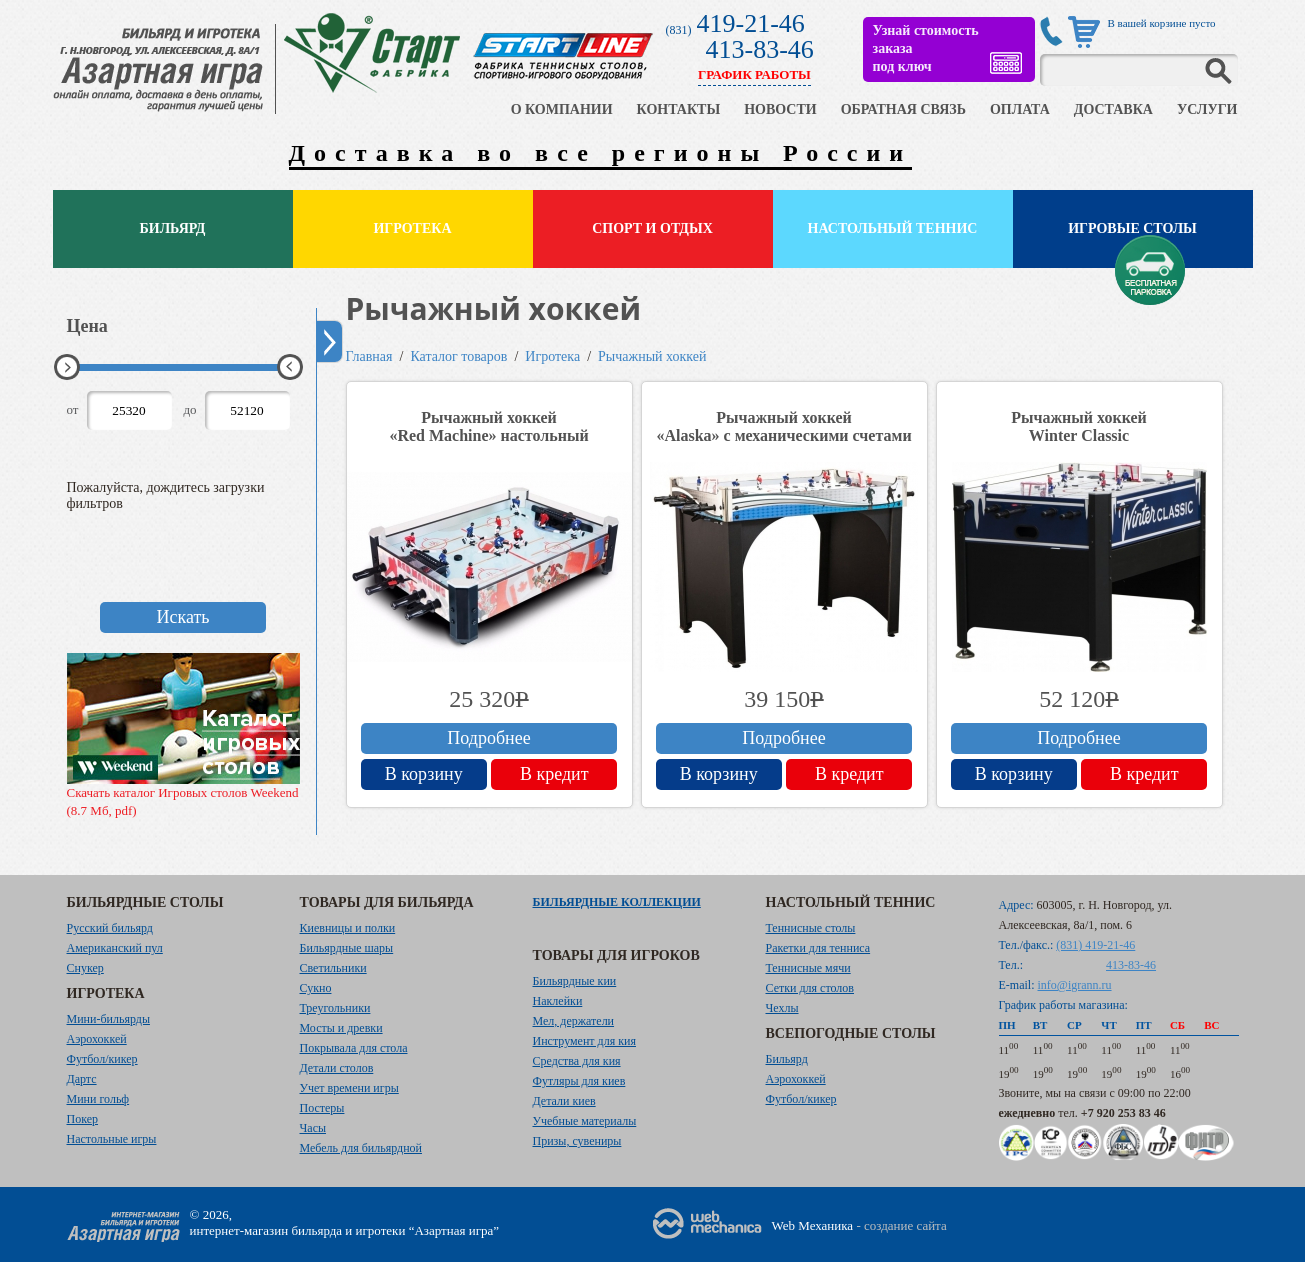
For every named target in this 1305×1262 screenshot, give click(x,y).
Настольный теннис (893, 228)
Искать (182, 617)
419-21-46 (751, 23)
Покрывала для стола (354, 1048)
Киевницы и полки (348, 928)
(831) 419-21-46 (1095, 945)
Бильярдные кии (575, 981)
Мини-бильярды (108, 1019)
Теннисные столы (811, 928)
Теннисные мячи (808, 968)
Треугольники (335, 1008)
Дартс (82, 1079)
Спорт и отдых (652, 228)
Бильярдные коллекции (617, 902)
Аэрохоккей (97, 1039)
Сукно (316, 988)
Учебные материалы (585, 1121)
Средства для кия (577, 1061)
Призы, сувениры (577, 1141)
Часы (313, 1128)
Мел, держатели (574, 1021)
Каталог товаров (458, 356)
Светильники (333, 968)
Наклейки (558, 1001)
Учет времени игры (349, 1088)
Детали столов (337, 1068)
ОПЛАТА (1020, 109)
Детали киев (564, 1101)
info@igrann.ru (1075, 985)
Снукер (85, 968)
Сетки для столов (810, 988)
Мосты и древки (341, 1028)
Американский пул (115, 948)
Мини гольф (98, 1099)
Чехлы (782, 1008)
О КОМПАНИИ (562, 109)
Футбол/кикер (102, 1059)
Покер (83, 1119)
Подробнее (488, 738)
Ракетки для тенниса (818, 948)
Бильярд (173, 228)
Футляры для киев (579, 1081)
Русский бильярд (110, 928)
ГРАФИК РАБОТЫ (754, 74)
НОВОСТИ (780, 109)
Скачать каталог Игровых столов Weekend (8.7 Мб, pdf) (183, 735)
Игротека (412, 228)
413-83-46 (760, 49)
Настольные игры (112, 1139)
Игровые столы (1132, 228)
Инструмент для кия (584, 1041)
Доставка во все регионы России (601, 153)
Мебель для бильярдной (361, 1148)
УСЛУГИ (1207, 109)
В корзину (424, 774)
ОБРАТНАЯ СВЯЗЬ (903, 109)
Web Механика (813, 1225)
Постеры (322, 1108)
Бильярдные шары (347, 948)
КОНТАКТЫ (679, 109)
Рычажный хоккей (652, 356)
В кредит (554, 774)
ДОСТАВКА (1113, 109)
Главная (369, 356)
